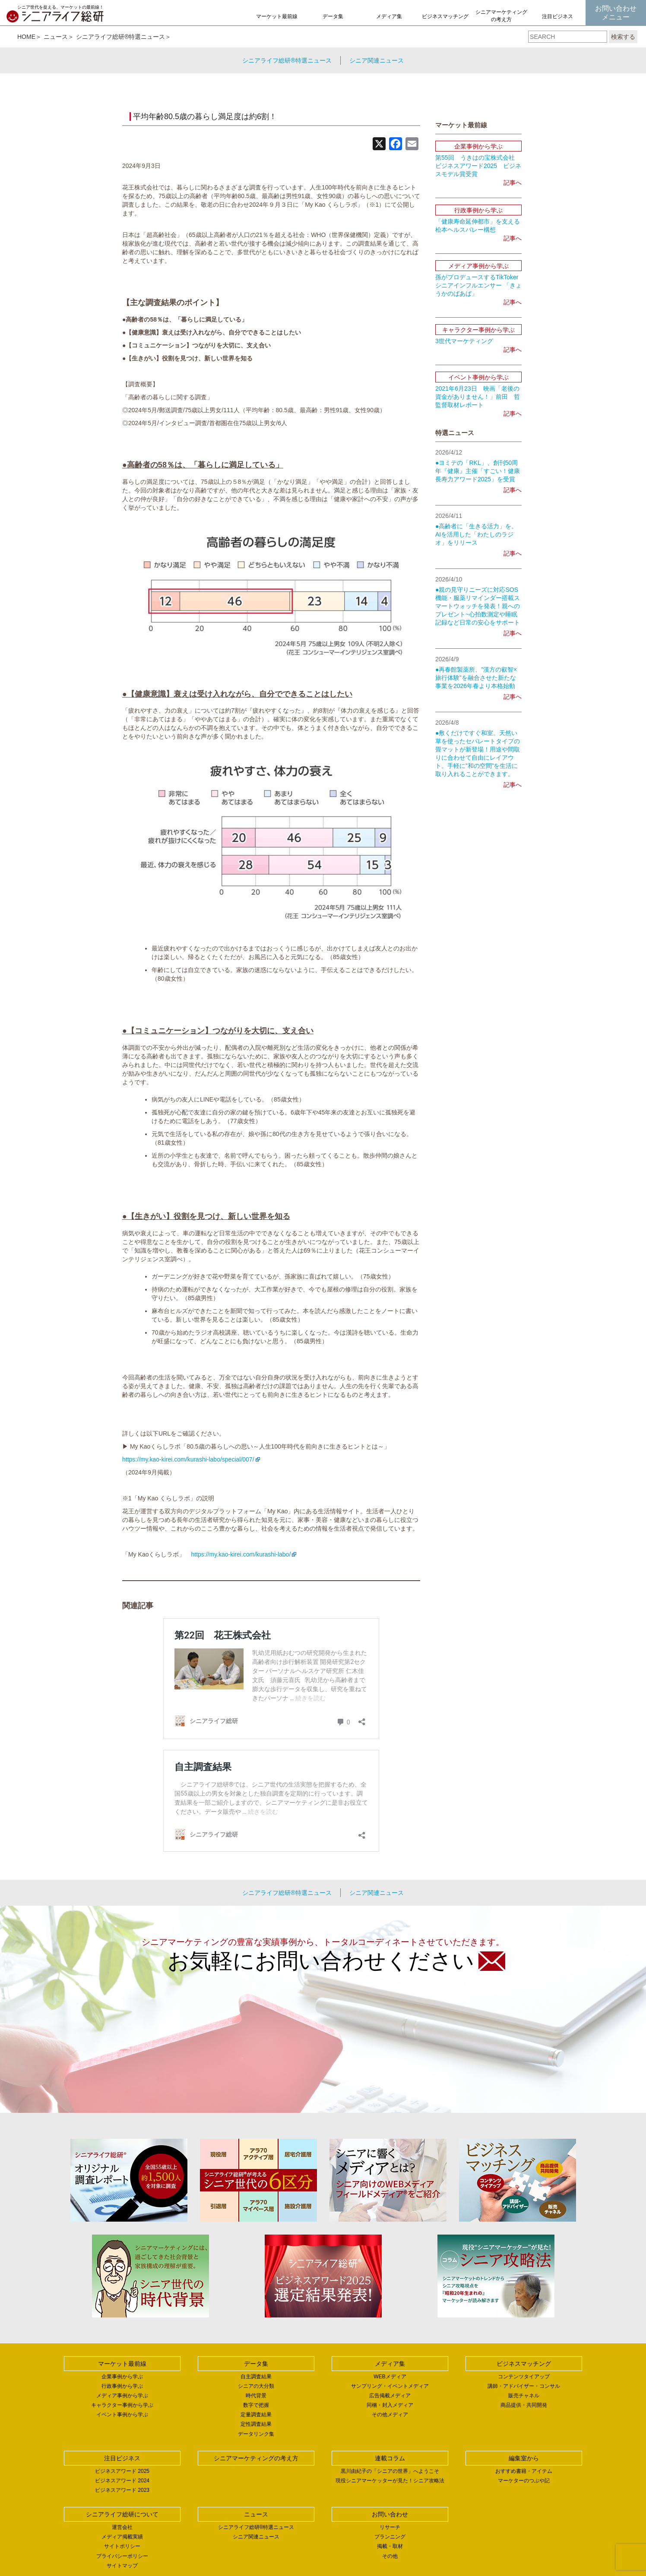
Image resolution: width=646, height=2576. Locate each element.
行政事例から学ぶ (122, 2386)
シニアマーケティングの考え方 (501, 15)
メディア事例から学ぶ (122, 2396)
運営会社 (122, 2527)
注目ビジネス (557, 16)
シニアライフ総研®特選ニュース (120, 36)
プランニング (389, 2537)
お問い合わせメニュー (615, 13)
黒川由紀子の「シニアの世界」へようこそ (390, 2471)
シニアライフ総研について (122, 2514)
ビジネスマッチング (445, 16)
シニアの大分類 (256, 2386)
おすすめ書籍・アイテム (523, 2471)
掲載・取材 (390, 2546)
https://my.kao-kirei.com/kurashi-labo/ (241, 1554)
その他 (390, 2556)
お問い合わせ (390, 2514)
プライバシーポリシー (122, 2556)
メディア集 (389, 16)
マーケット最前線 (277, 16)
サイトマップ (122, 2566)
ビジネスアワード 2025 (122, 2471)
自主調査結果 (256, 2377)
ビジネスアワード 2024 (122, 2481)
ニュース (56, 36)
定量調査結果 (256, 2415)
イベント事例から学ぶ (122, 2415)
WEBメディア (390, 2377)
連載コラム (390, 2458)
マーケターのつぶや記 (524, 2481)
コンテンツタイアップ (524, 2377)
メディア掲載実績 (122, 2537)
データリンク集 (256, 2434)
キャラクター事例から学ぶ (122, 2405)
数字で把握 (256, 2405)
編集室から (524, 2458)
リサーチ (390, 2527)
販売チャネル (523, 2396)
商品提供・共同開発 (523, 2405)
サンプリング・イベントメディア (390, 2386)
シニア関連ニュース (376, 60)
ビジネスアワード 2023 (122, 2490)
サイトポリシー (122, 2546)
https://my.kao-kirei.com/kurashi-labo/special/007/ (188, 1459)
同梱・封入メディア (390, 2405)
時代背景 (256, 2396)
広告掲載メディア (390, 2396)
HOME (26, 36)
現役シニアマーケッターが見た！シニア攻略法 (390, 2481)
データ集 (333, 16)
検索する (623, 36)
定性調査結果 (256, 2424)
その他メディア (390, 2415)
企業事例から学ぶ (122, 2377)
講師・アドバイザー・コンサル (524, 2386)
